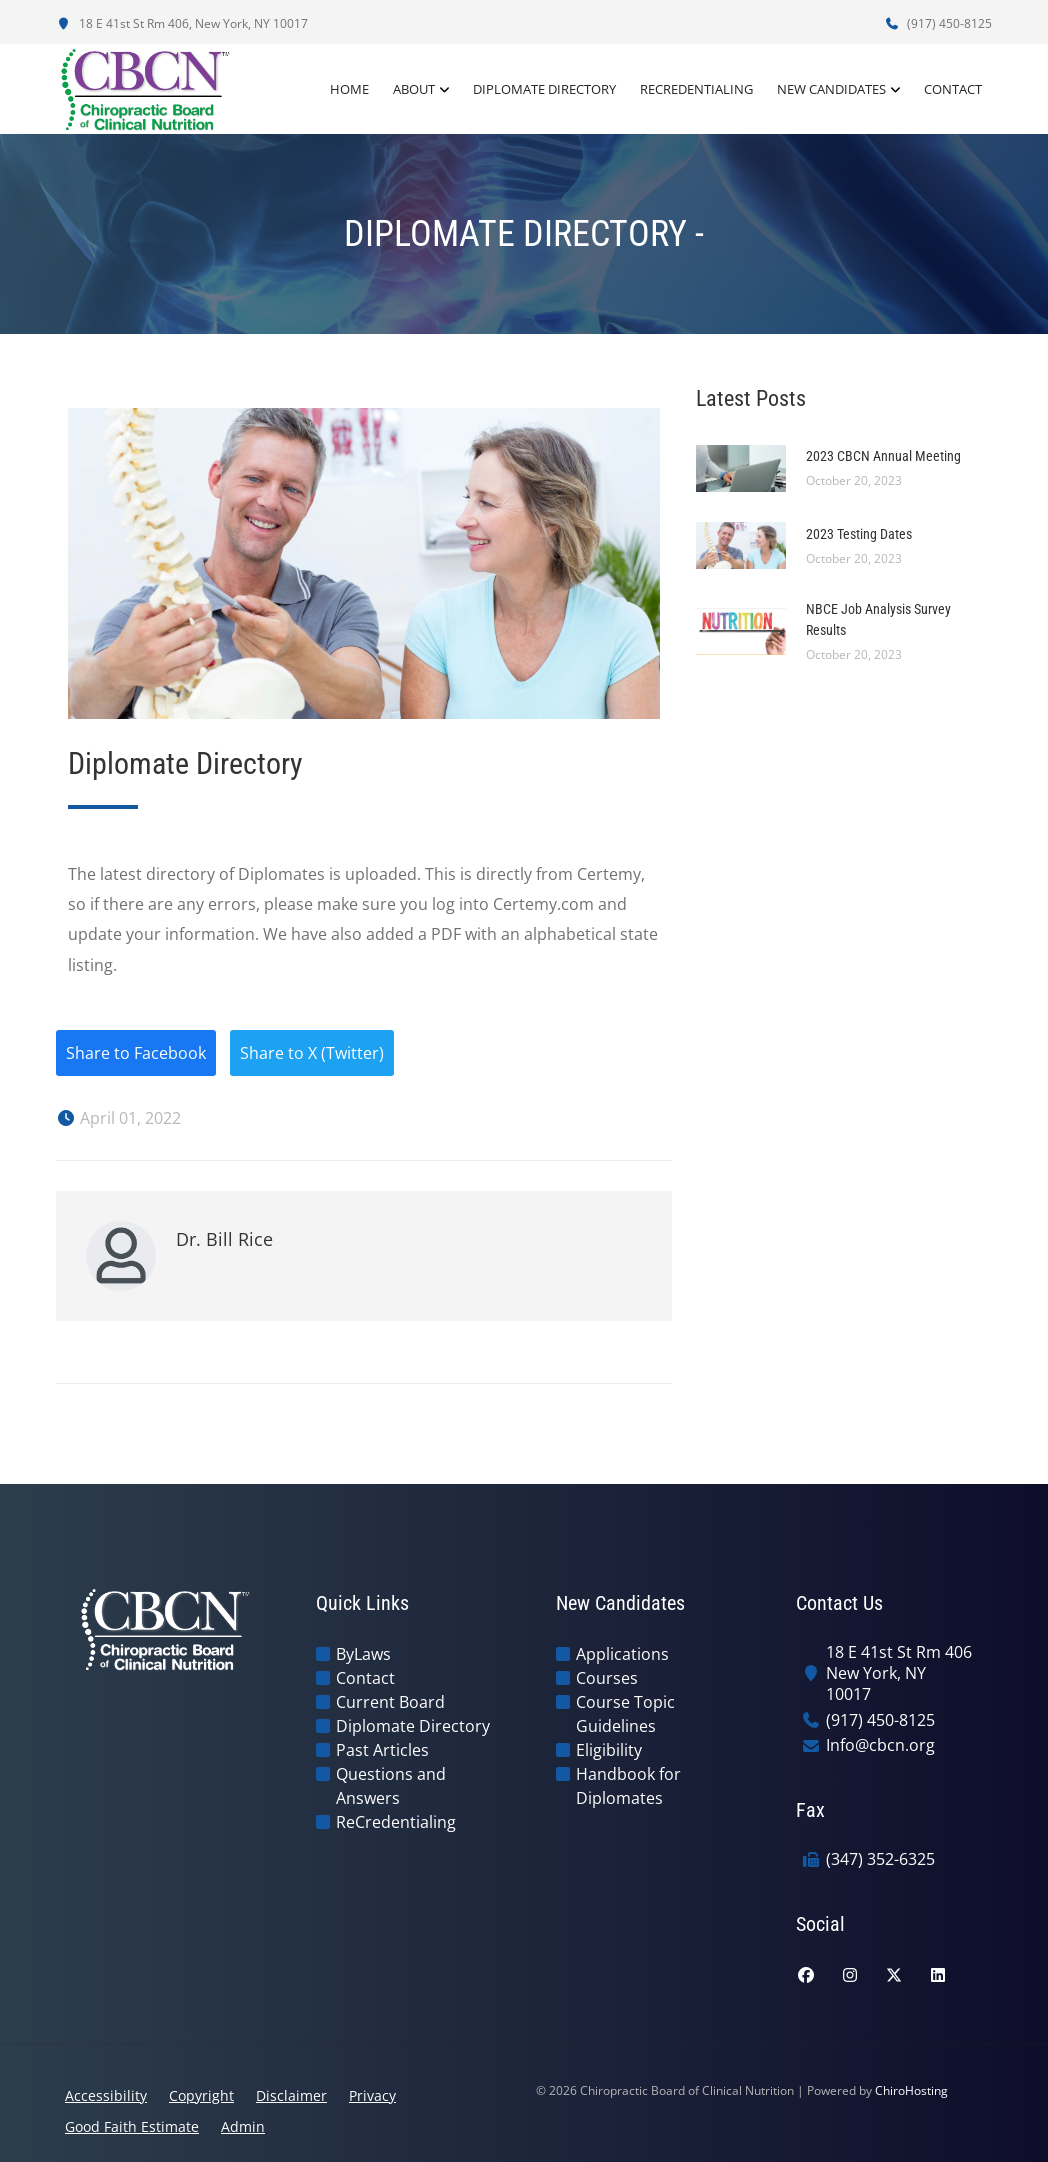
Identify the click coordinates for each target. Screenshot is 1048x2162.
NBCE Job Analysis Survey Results (878, 619)
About (414, 89)
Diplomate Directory (544, 89)
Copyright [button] (201, 2095)
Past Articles (382, 1750)
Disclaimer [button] (291, 2095)
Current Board (390, 1702)
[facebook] (806, 1975)
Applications (622, 1654)
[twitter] (894, 1975)
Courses (607, 1678)
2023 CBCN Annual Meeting (883, 456)
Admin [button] (243, 2126)
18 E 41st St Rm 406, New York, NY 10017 (182, 23)
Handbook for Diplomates (628, 1786)
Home (349, 89)
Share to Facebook (136, 1053)
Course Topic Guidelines (625, 1714)
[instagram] (850, 1975)
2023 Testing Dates (859, 534)
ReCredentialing (696, 89)
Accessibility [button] (106, 2095)
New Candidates (831, 89)
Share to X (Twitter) (312, 1053)
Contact (953, 89)
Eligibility (609, 1750)
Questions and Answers (391, 1786)
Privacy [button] (372, 2095)
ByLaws (363, 1654)
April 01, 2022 (118, 1118)
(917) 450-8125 (938, 23)
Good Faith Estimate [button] (132, 2126)
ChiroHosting (911, 2090)
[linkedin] (938, 1975)
